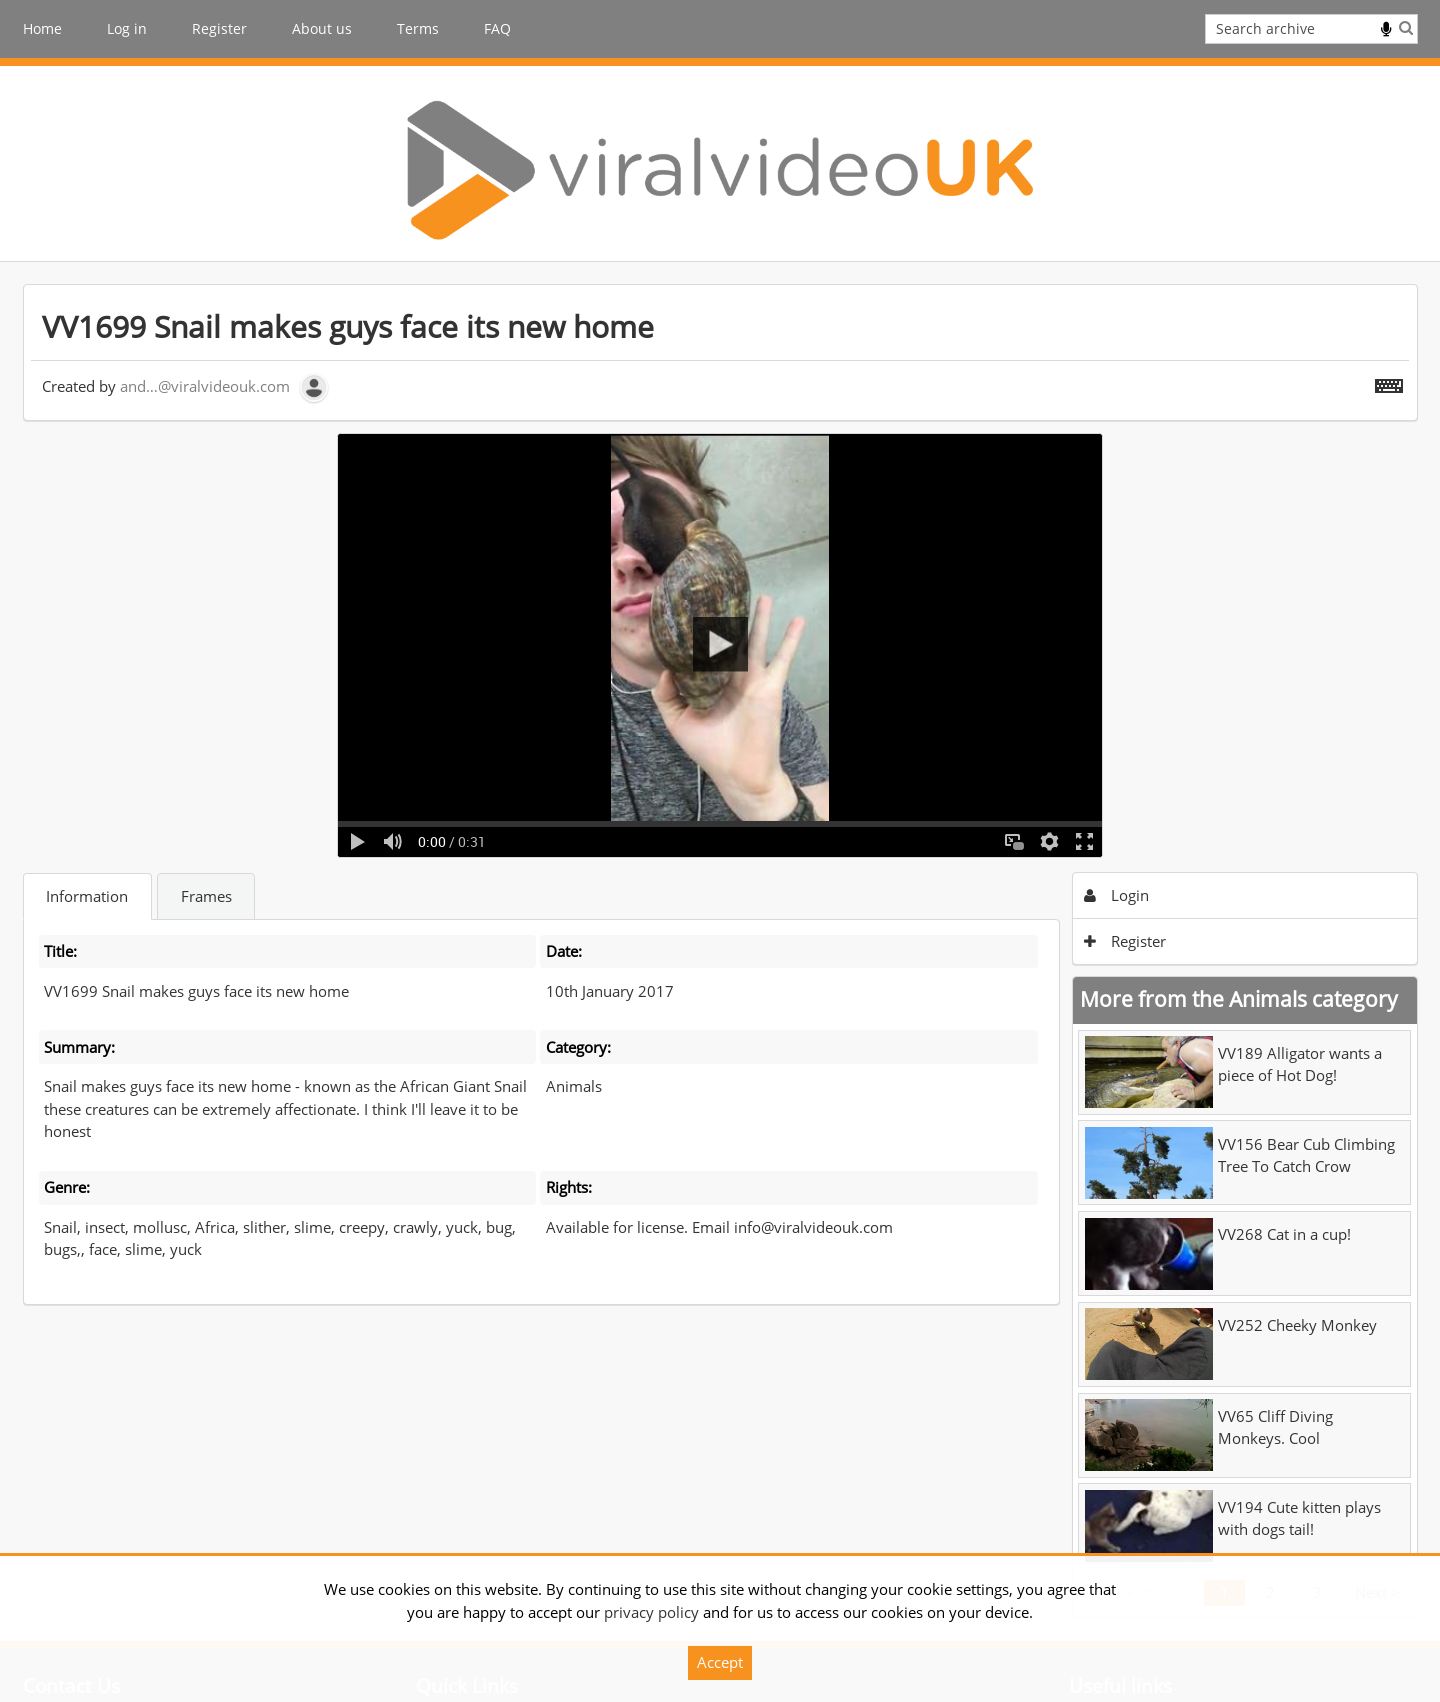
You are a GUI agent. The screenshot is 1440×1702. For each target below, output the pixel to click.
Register (219, 28)
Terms (418, 28)
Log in (127, 28)
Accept (720, 1662)
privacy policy (651, 1612)
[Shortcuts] (1389, 382)
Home (42, 28)
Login (1116, 895)
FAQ (497, 28)
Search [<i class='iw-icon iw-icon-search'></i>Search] (1406, 27)
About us (322, 28)
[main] (720, 951)
